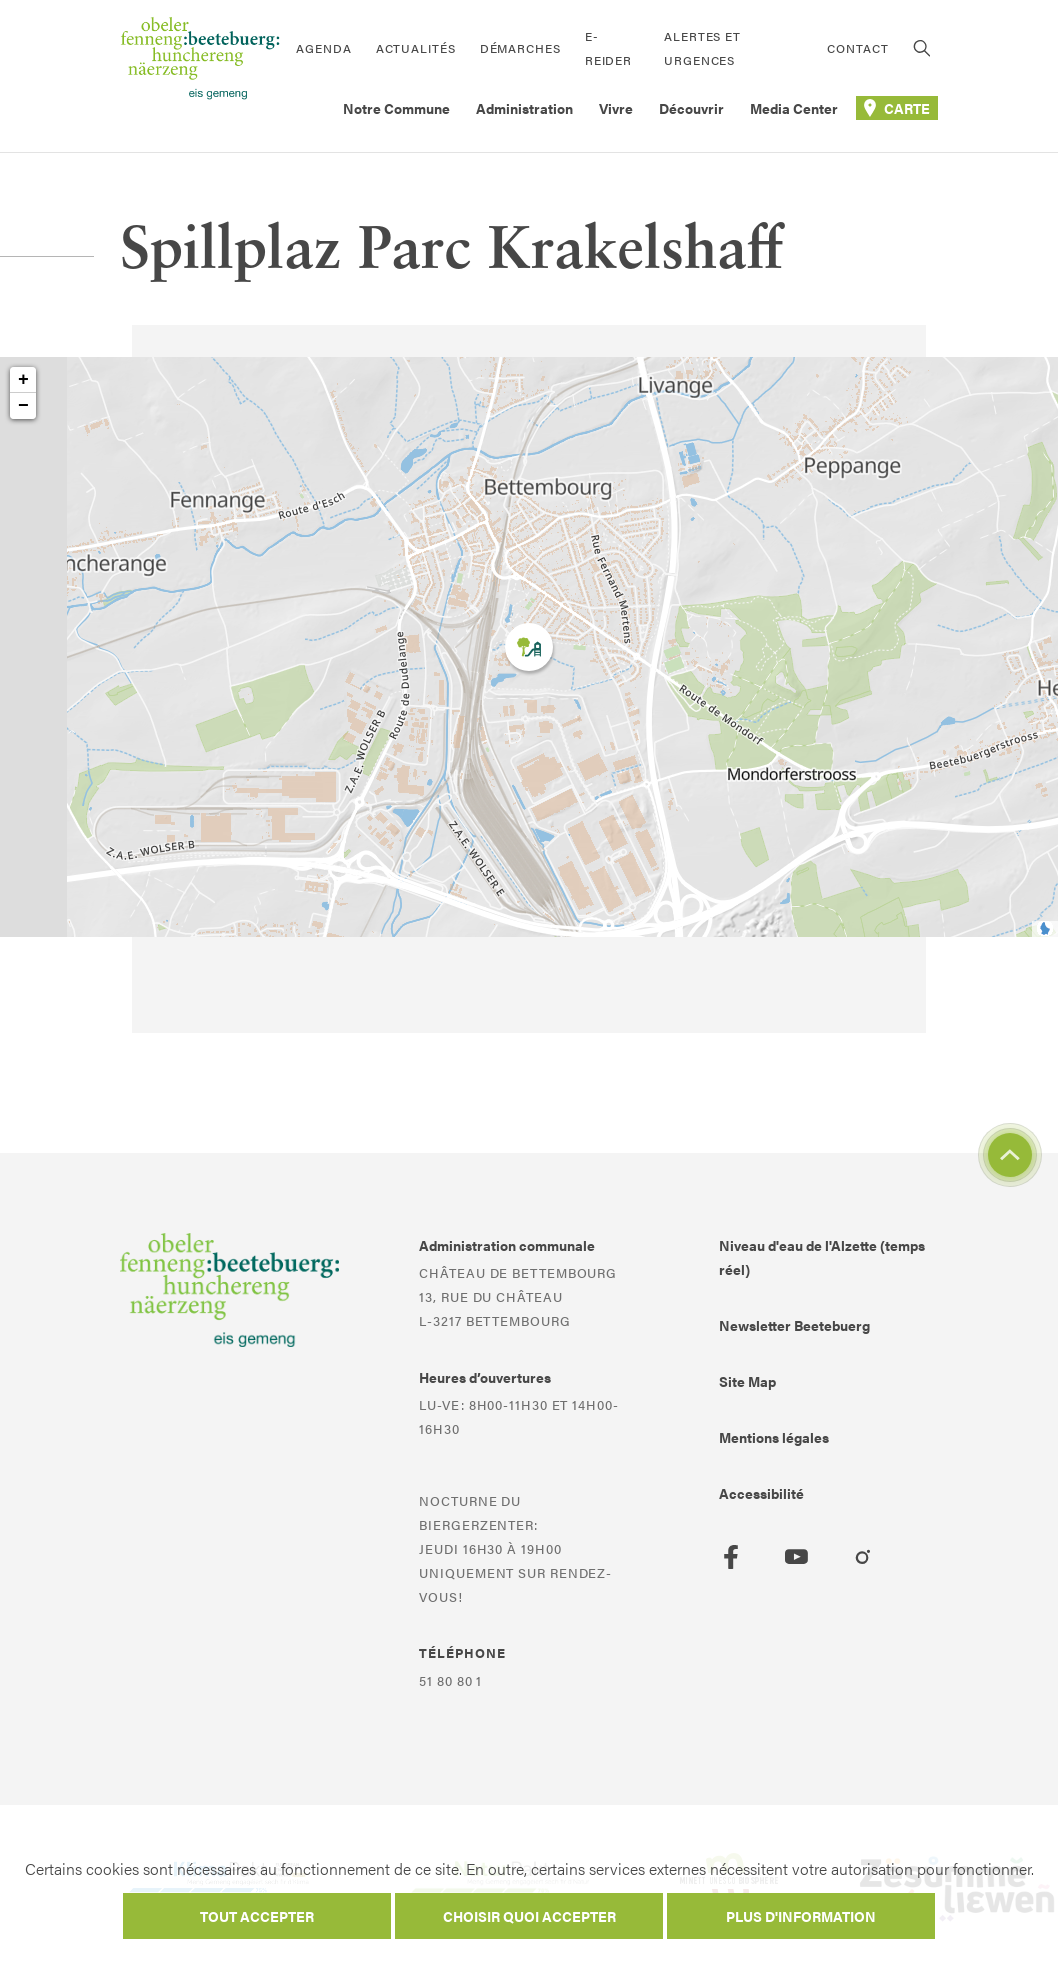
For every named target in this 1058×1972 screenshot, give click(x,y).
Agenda (323, 48)
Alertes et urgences (702, 48)
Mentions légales (774, 1437)
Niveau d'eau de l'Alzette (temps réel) (822, 1257)
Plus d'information (801, 1916)
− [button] (23, 406)
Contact (857, 48)
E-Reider (608, 48)
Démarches (520, 48)
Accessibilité (761, 1493)
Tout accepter (257, 1916)
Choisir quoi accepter (529, 1916)
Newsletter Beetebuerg (794, 1325)
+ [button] (23, 380)
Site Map (747, 1381)
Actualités (416, 48)
